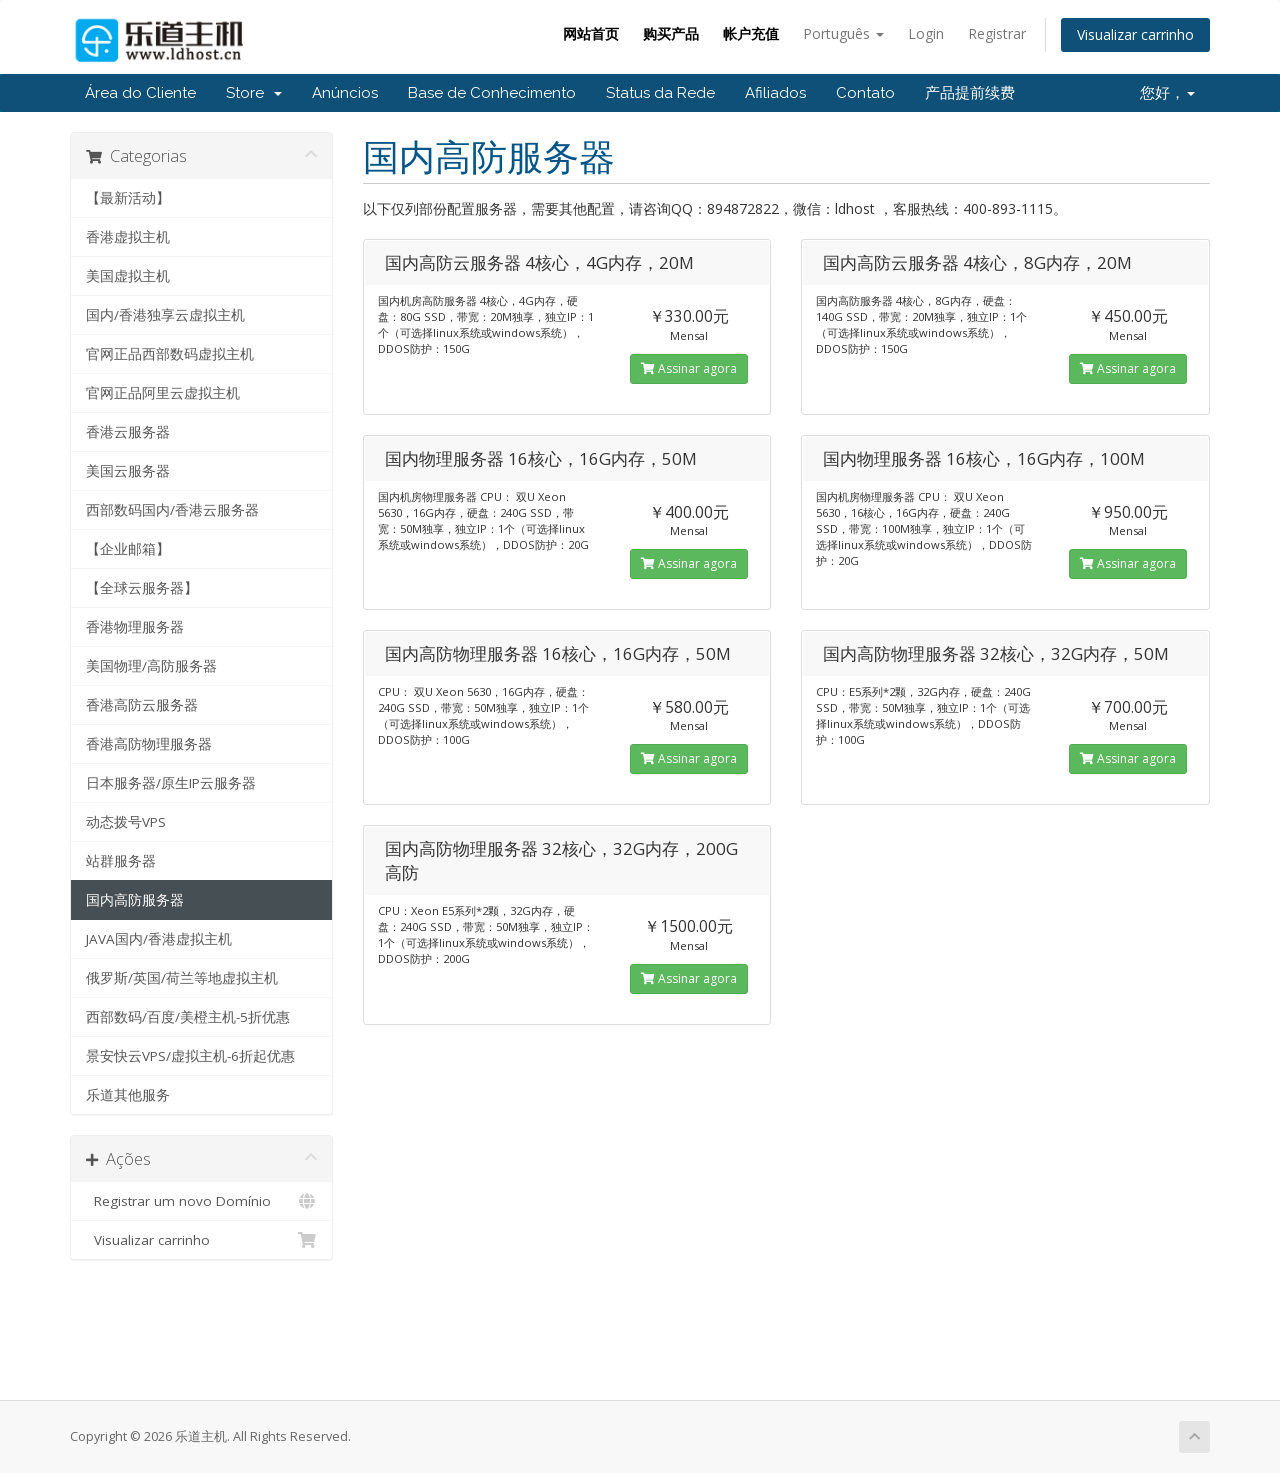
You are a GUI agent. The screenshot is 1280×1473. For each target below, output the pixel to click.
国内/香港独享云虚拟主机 (165, 315)
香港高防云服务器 (142, 705)
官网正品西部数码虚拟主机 (170, 354)
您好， (1167, 93)
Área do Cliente (140, 93)
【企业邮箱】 (128, 549)
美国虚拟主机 (128, 276)
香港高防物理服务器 (149, 744)
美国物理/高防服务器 (151, 666)
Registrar (997, 33)
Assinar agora (689, 368)
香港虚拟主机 (128, 237)
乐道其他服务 (128, 1095)
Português (843, 33)
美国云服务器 (128, 471)
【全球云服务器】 (142, 588)
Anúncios (345, 93)
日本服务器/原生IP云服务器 (171, 783)
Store (254, 93)
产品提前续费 (970, 93)
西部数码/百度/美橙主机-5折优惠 (188, 1017)
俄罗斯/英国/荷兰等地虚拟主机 (182, 978)
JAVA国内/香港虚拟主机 (159, 939)
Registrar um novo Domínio (201, 1201)
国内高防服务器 (135, 900)
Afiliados (775, 93)
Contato (865, 93)
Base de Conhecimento (492, 93)
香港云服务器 (128, 432)
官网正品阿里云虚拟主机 (163, 393)
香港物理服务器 (135, 627)
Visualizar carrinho (1135, 34)
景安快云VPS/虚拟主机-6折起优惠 (190, 1056)
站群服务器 (121, 861)
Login (926, 33)
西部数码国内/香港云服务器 (172, 510)
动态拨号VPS (126, 822)
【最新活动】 (128, 198)
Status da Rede (660, 93)
